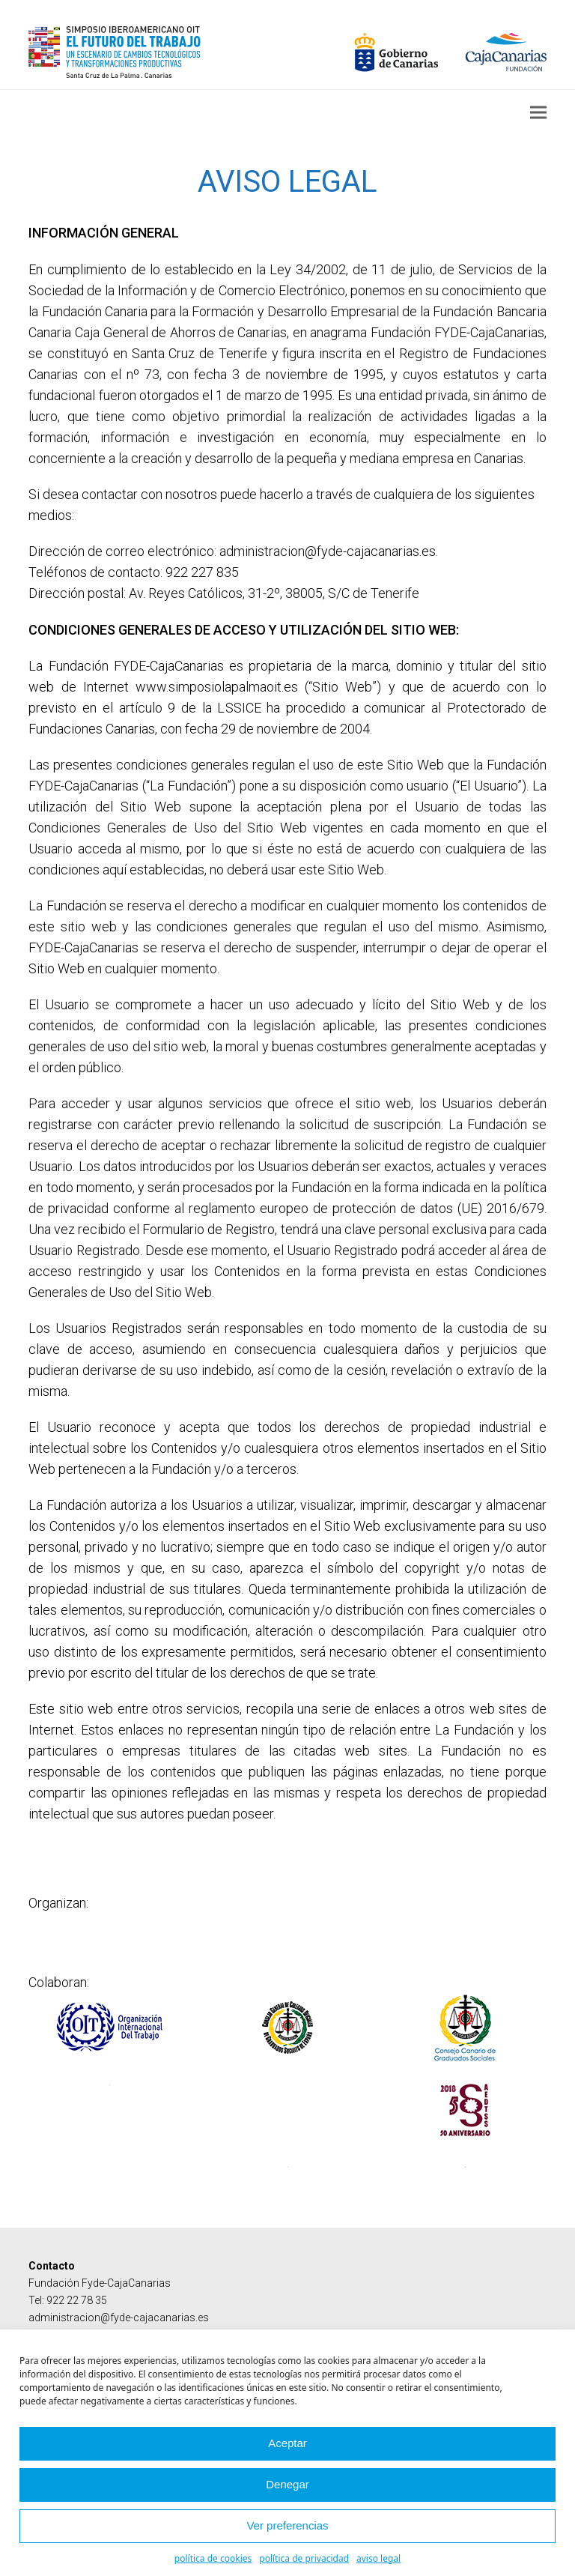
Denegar (287, 2484)
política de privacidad (304, 2558)
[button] (538, 112)
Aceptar (287, 2443)
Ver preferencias (287, 2525)
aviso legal (378, 2558)
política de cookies (213, 2558)
